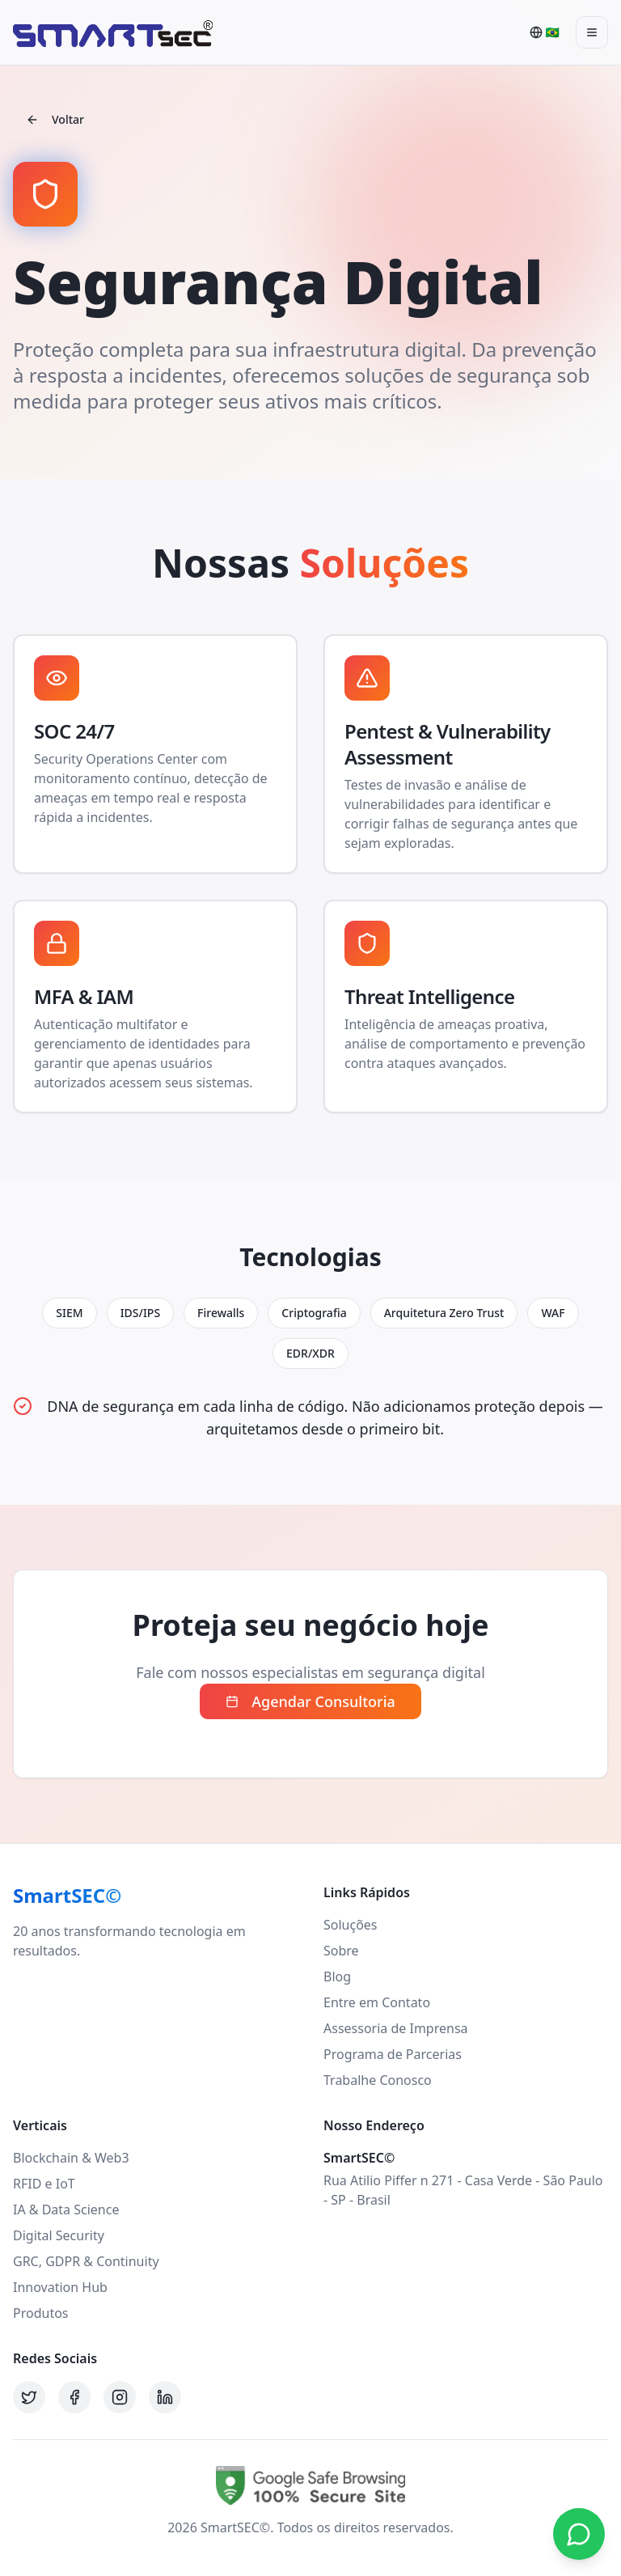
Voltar (55, 119)
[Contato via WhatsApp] (579, 2534)
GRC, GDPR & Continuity (86, 2261)
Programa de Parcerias (392, 2054)
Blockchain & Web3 (71, 2158)
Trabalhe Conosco (377, 2080)
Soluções (350, 1925)
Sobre (341, 1951)
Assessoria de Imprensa (395, 2028)
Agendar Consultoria (310, 1701)
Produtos (41, 2313)
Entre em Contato (376, 2002)
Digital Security (58, 2235)
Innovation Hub (60, 2287)
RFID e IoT (44, 2184)
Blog (337, 1976)
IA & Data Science (66, 2209)
